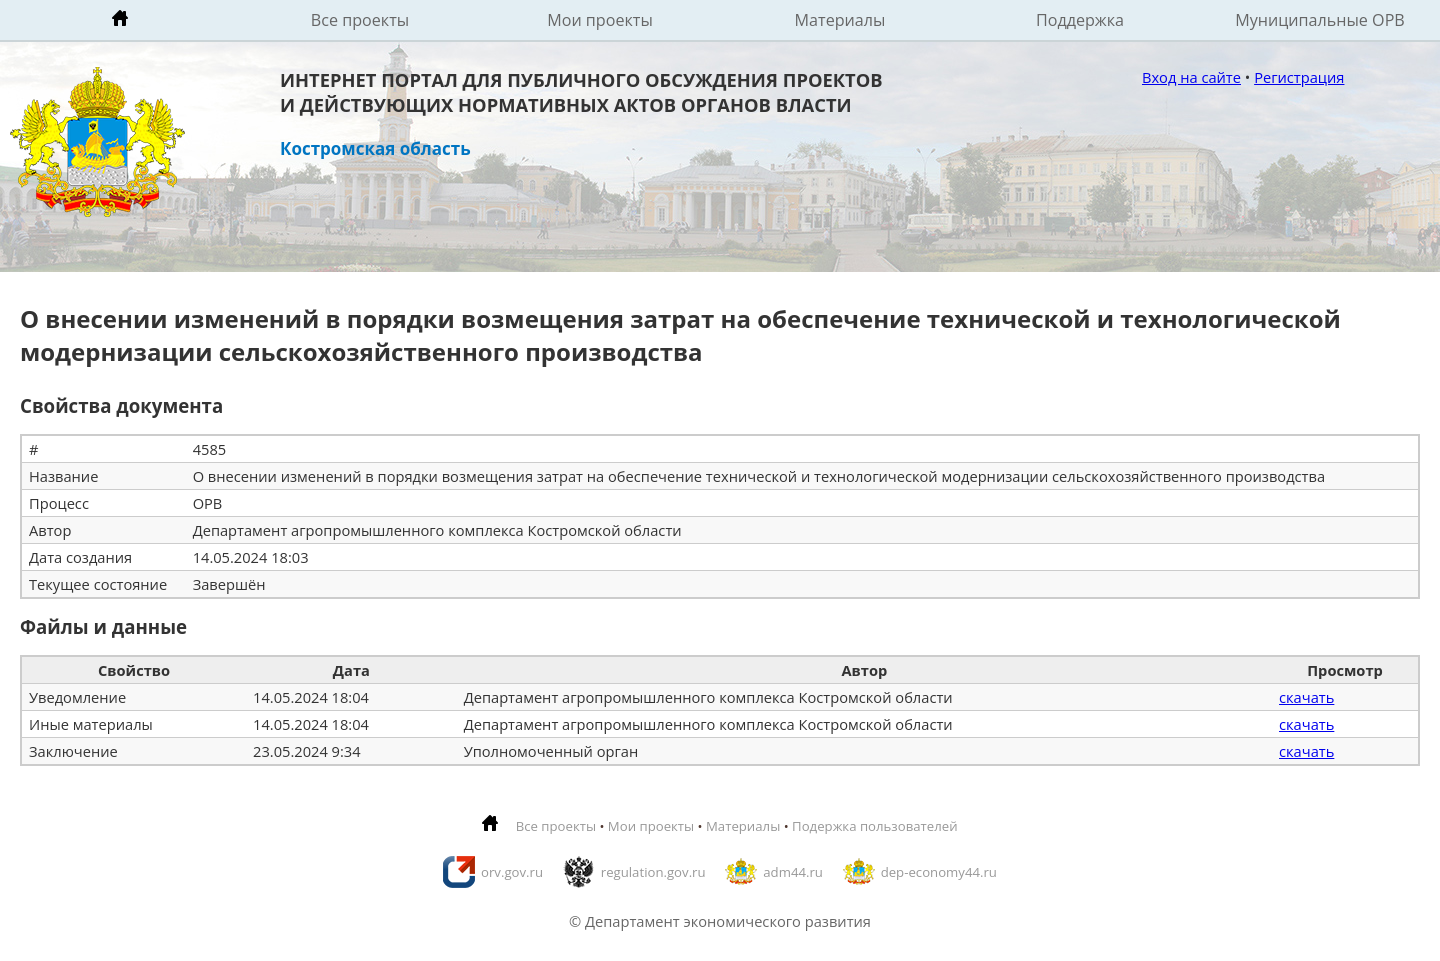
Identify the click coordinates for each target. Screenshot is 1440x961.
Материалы (840, 20)
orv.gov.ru (512, 872)
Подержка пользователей (874, 826)
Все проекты (360, 20)
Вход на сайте (1191, 77)
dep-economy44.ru (939, 872)
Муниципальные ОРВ (1320, 20)
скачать (1306, 697)
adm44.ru (793, 872)
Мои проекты (600, 20)
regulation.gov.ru (653, 872)
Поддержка (1080, 20)
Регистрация (1299, 77)
